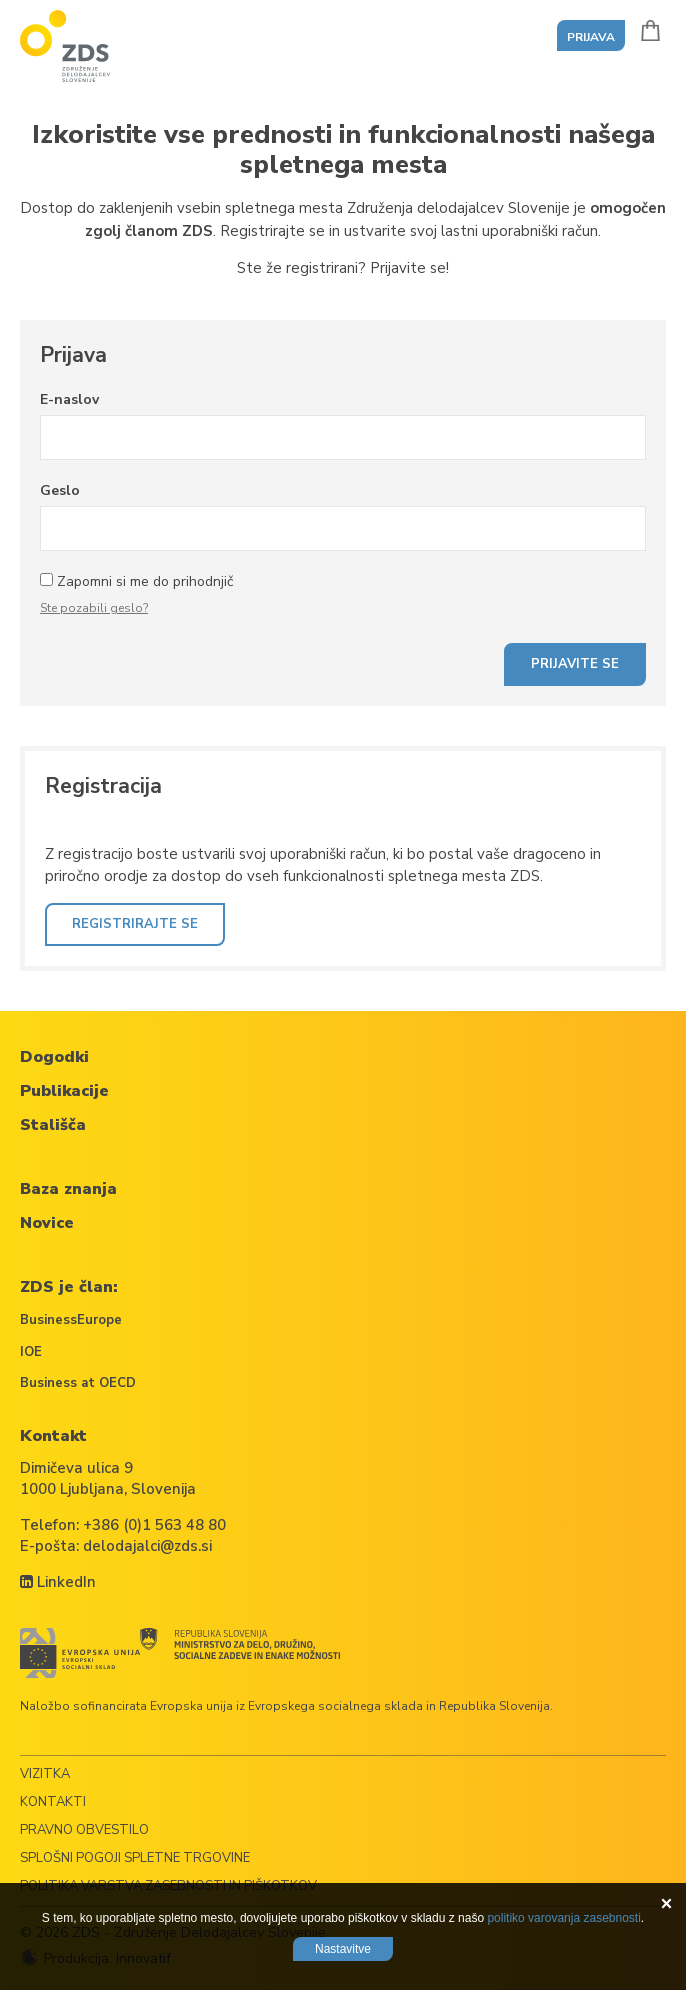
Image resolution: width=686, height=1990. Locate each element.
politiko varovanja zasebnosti (563, 1918)
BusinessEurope (71, 1320)
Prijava (591, 37)
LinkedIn (58, 1582)
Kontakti (53, 1802)
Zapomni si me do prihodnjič (145, 581)
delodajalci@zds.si (147, 1546)
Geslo (60, 490)
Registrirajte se (135, 924)
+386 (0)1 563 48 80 (154, 1525)
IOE (31, 1352)
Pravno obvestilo (84, 1830)
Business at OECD (78, 1383)
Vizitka (45, 1774)
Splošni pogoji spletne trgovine (135, 1858)
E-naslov (69, 399)
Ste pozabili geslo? (94, 608)
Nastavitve (343, 1949)
